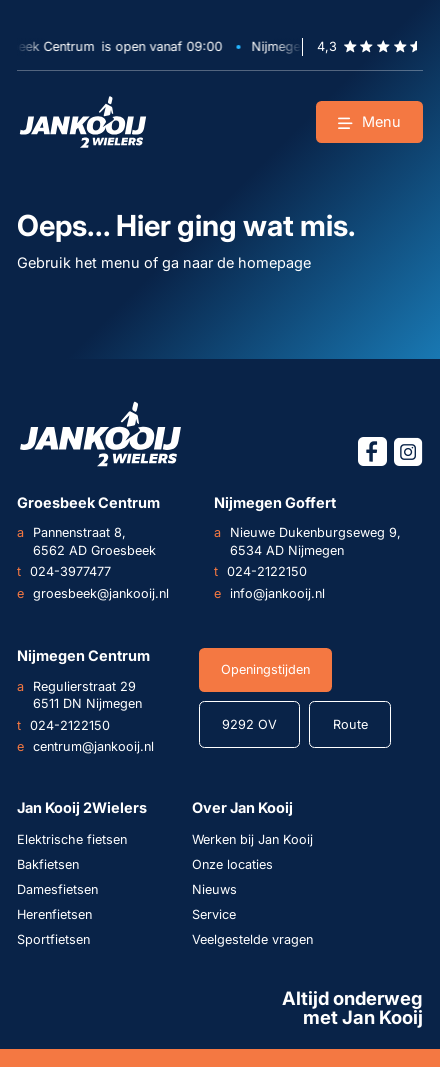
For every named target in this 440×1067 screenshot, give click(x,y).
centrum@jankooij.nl (85, 747)
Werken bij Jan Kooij (252, 839)
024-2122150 (260, 572)
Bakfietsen (48, 864)
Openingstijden (265, 669)
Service (214, 914)
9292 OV (249, 724)
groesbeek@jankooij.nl (93, 594)
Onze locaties (232, 864)
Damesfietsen (57, 889)
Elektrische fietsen (72, 839)
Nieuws (214, 889)
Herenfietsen (54, 914)
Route (350, 724)
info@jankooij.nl (269, 594)
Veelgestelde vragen (252, 939)
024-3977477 (64, 572)
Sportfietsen (53, 939)
